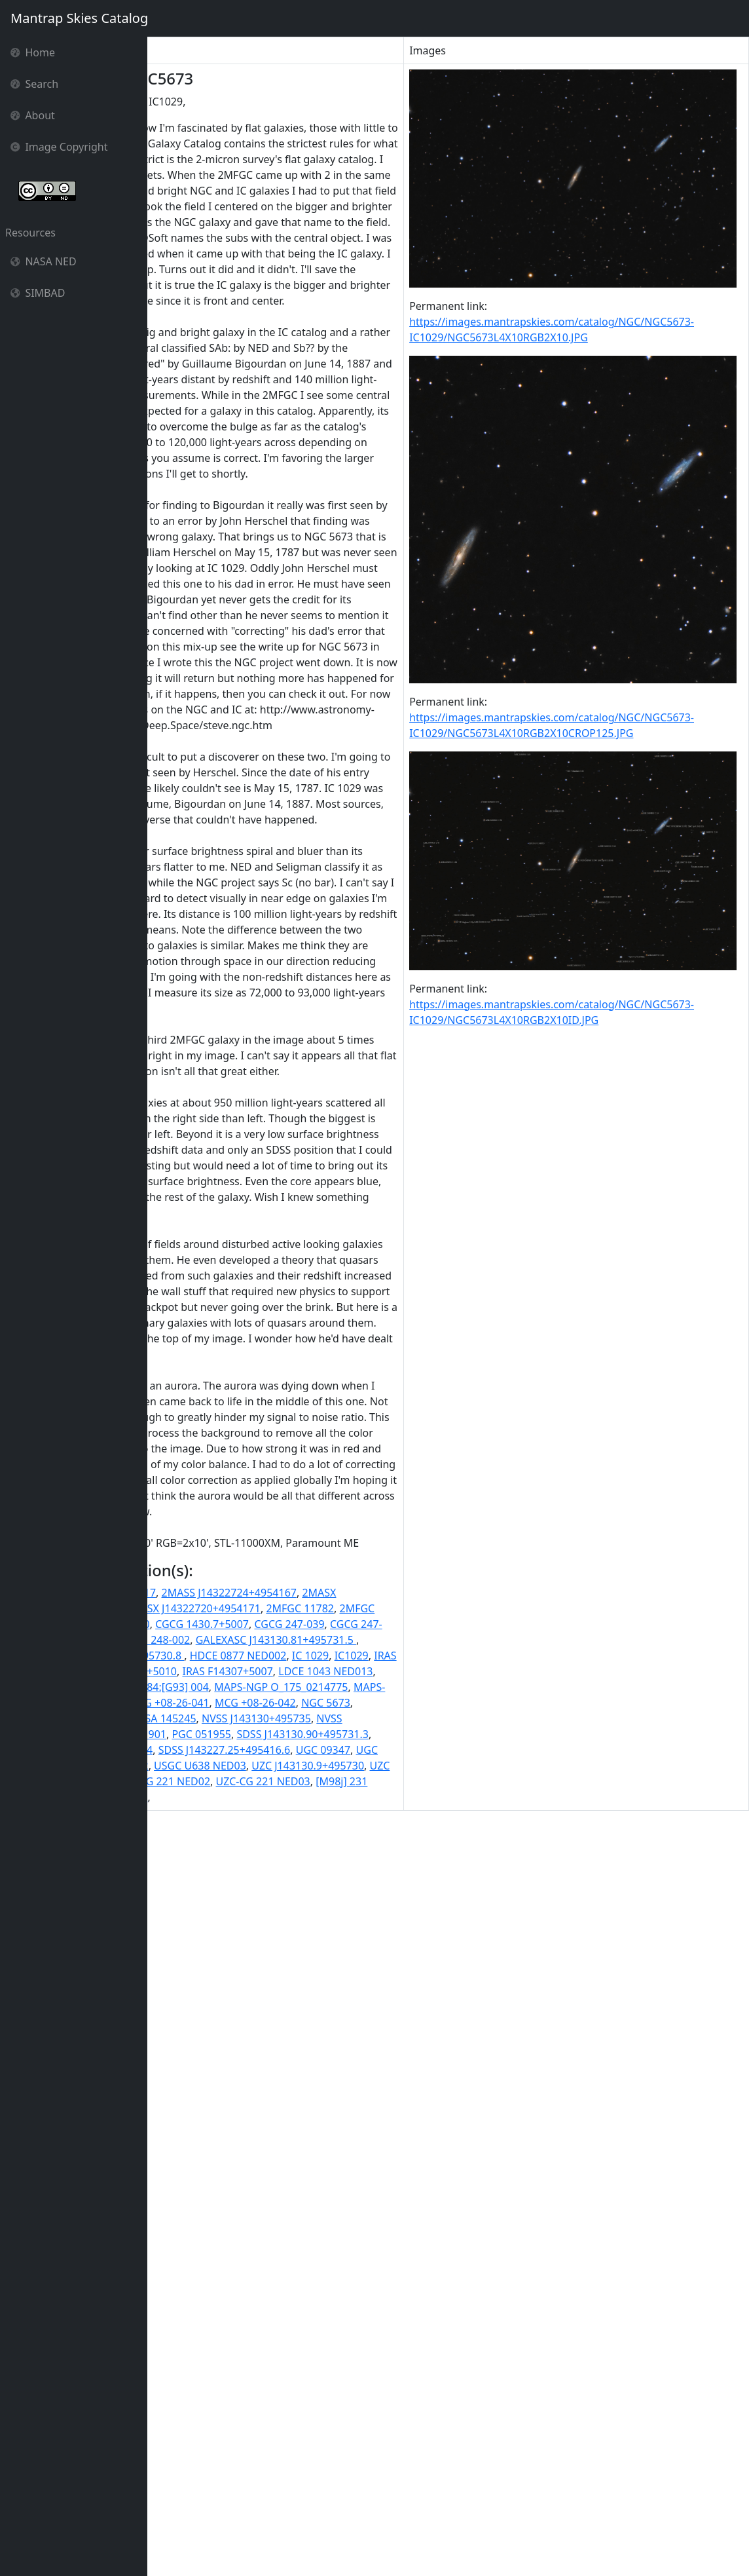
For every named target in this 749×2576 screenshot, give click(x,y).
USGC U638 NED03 (332, 2504)
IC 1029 (216, 2347)
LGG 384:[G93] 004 (340, 2379)
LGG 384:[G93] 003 (243, 2379)
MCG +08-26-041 (277, 2410)
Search (34, 84)
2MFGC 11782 (328, 2269)
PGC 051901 (269, 2457)
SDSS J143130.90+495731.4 (329, 2473)
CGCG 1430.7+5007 (335, 2284)
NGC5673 (254, 2426)
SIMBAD (37, 293)
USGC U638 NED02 (235, 2504)
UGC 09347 (318, 2489)
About (32, 115)
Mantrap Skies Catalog (78, 18)
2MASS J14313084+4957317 (220, 2237)
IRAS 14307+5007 (322, 2347)
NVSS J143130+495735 (249, 2441)
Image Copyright (59, 147)
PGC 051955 (334, 2457)
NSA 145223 (312, 2426)
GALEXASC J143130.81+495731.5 (309, 2316)
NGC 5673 (201, 2426)
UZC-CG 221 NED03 (260, 2536)
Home (32, 52)
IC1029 (257, 2347)
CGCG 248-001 (339, 2300)
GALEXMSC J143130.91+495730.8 (235, 2331)
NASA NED (43, 261)
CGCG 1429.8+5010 (235, 2284)
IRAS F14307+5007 (269, 2363)
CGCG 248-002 (188, 2316)
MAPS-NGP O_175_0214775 (220, 2394)
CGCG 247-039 (188, 2300)
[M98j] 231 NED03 (197, 2552)
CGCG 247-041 (264, 2300)
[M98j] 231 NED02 (357, 2536)
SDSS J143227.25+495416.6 (219, 2489)
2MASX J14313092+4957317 (325, 2253)
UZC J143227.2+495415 (304, 2520)
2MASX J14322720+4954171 (221, 2269)
